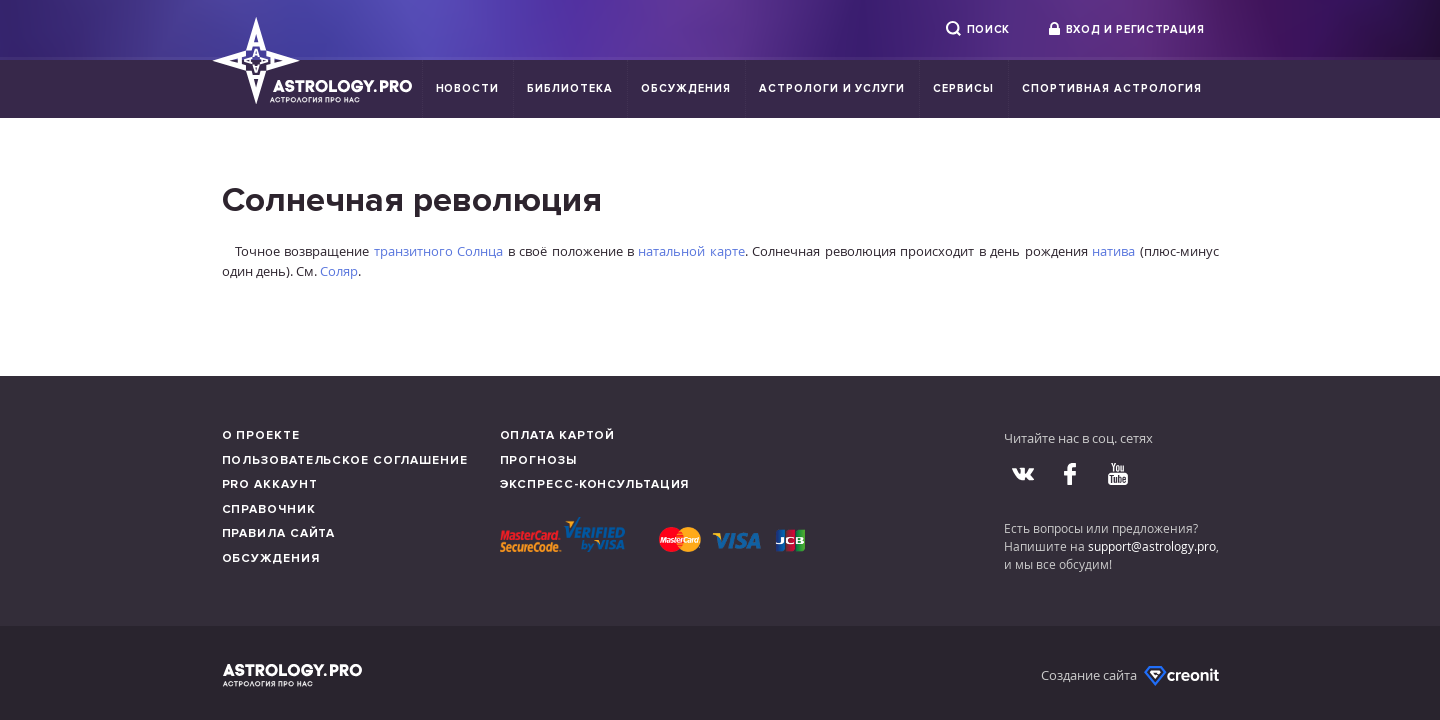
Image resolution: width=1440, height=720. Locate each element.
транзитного (413, 251)
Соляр (339, 271)
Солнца (480, 251)
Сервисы (963, 88)
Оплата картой (558, 435)
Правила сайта (279, 533)
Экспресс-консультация (595, 484)
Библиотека (570, 88)
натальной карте (691, 251)
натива (1113, 251)
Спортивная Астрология (1111, 88)
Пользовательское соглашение (345, 460)
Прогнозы (538, 460)
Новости (468, 88)
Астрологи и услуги (832, 88)
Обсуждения (686, 88)
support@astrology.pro (1152, 546)
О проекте (261, 435)
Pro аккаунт (270, 484)
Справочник (269, 509)
